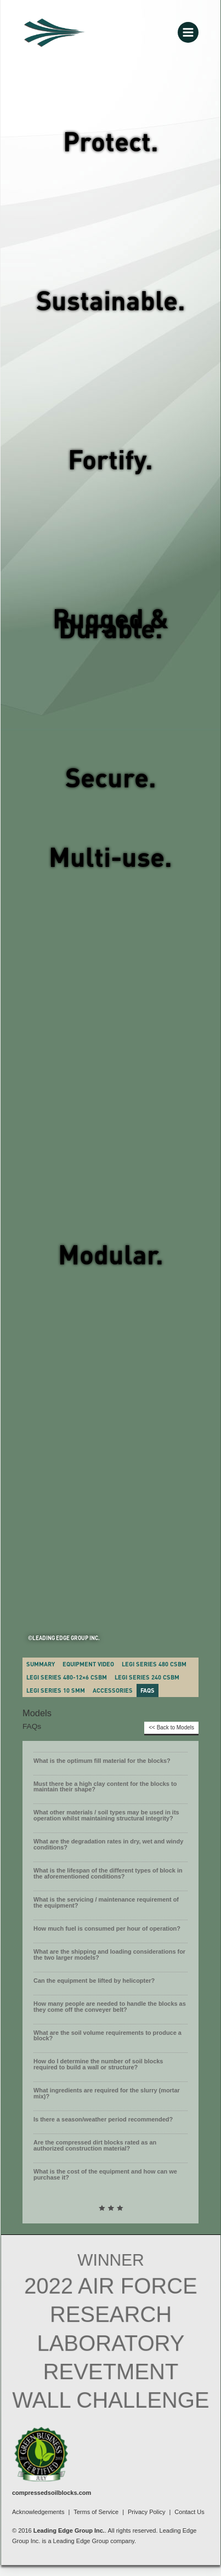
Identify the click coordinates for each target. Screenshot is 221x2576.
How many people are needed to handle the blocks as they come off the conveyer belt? (109, 2006)
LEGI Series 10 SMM (55, 1690)
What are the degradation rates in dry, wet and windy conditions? (108, 1844)
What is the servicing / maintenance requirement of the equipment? (106, 1902)
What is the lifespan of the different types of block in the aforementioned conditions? (108, 1873)
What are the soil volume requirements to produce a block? (107, 2035)
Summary (40, 1663)
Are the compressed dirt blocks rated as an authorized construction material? (94, 2145)
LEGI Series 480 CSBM (154, 1663)
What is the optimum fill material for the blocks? (102, 1760)
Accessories (113, 1690)
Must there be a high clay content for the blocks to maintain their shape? (105, 1786)
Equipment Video (88, 1663)
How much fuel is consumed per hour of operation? (106, 1928)
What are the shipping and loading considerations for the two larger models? (109, 1954)
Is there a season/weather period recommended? (103, 2119)
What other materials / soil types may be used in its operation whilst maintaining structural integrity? (106, 1815)
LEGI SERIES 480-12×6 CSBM (66, 1677)
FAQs (147, 1690)
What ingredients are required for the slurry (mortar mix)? (106, 2093)
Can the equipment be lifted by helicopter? (94, 1980)
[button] (110, 1763)
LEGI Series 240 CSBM (147, 1677)
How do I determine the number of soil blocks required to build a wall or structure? (98, 2064)
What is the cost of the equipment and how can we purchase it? (105, 2174)
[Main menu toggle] (188, 32)
